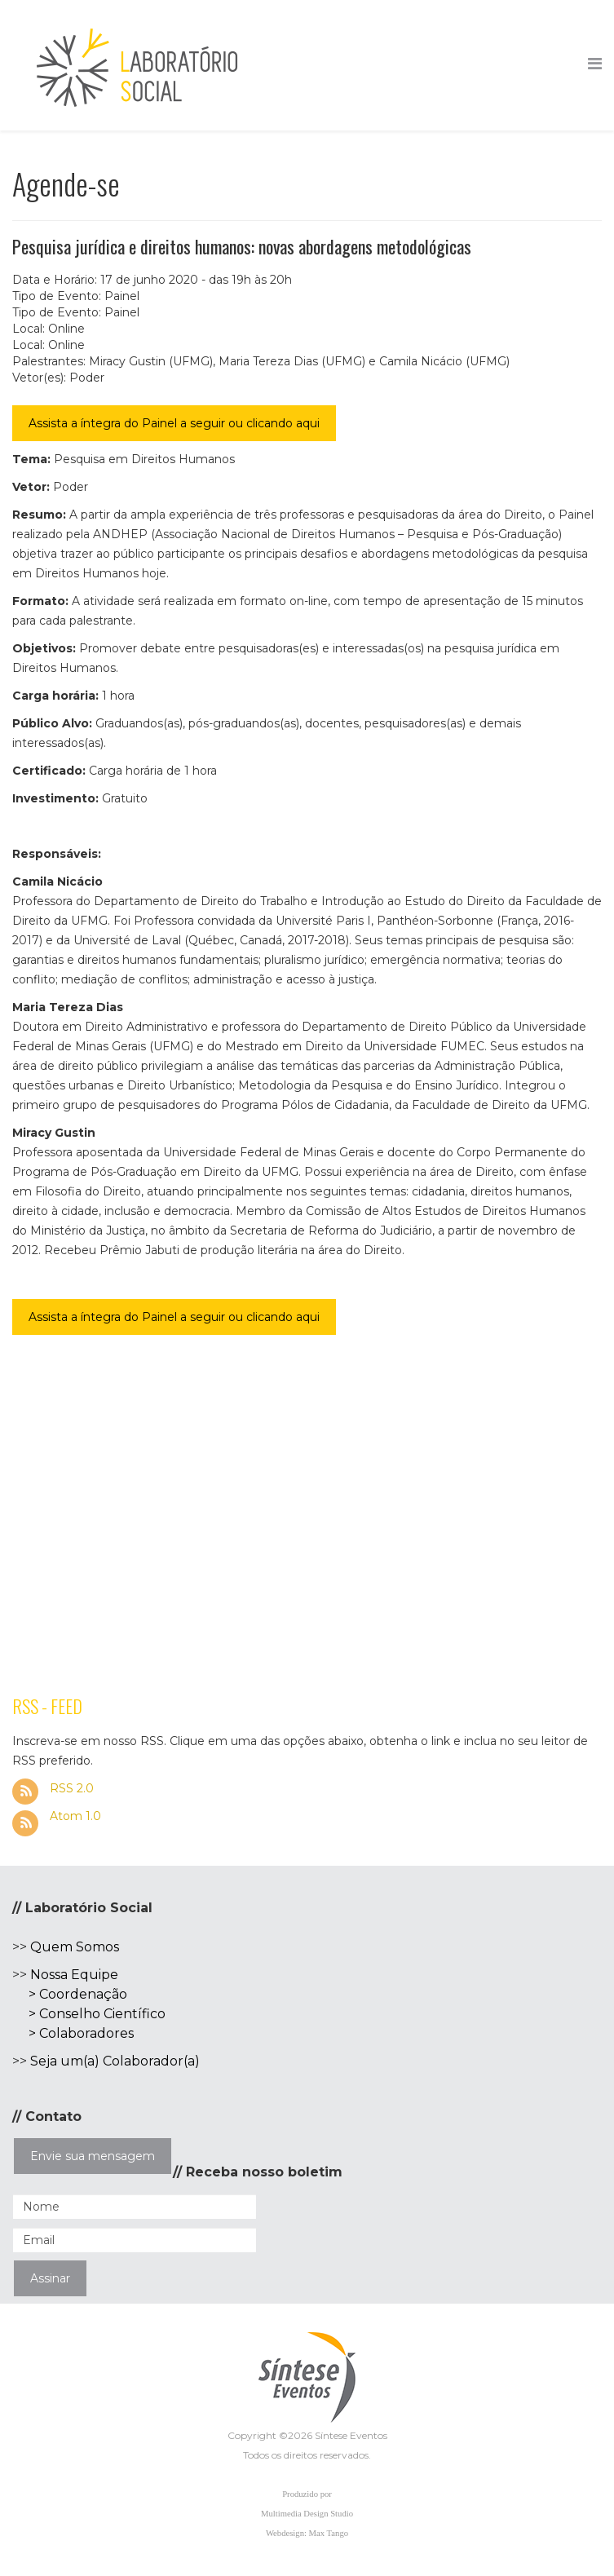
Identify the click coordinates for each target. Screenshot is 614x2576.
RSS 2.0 (70, 1788)
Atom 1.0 (73, 1816)
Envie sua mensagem (92, 2156)
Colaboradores (86, 2033)
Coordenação (83, 1994)
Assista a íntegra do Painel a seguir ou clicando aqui (174, 423)
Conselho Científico (102, 2013)
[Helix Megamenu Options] (595, 64)
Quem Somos (74, 1947)
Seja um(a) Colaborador (106, 2061)
